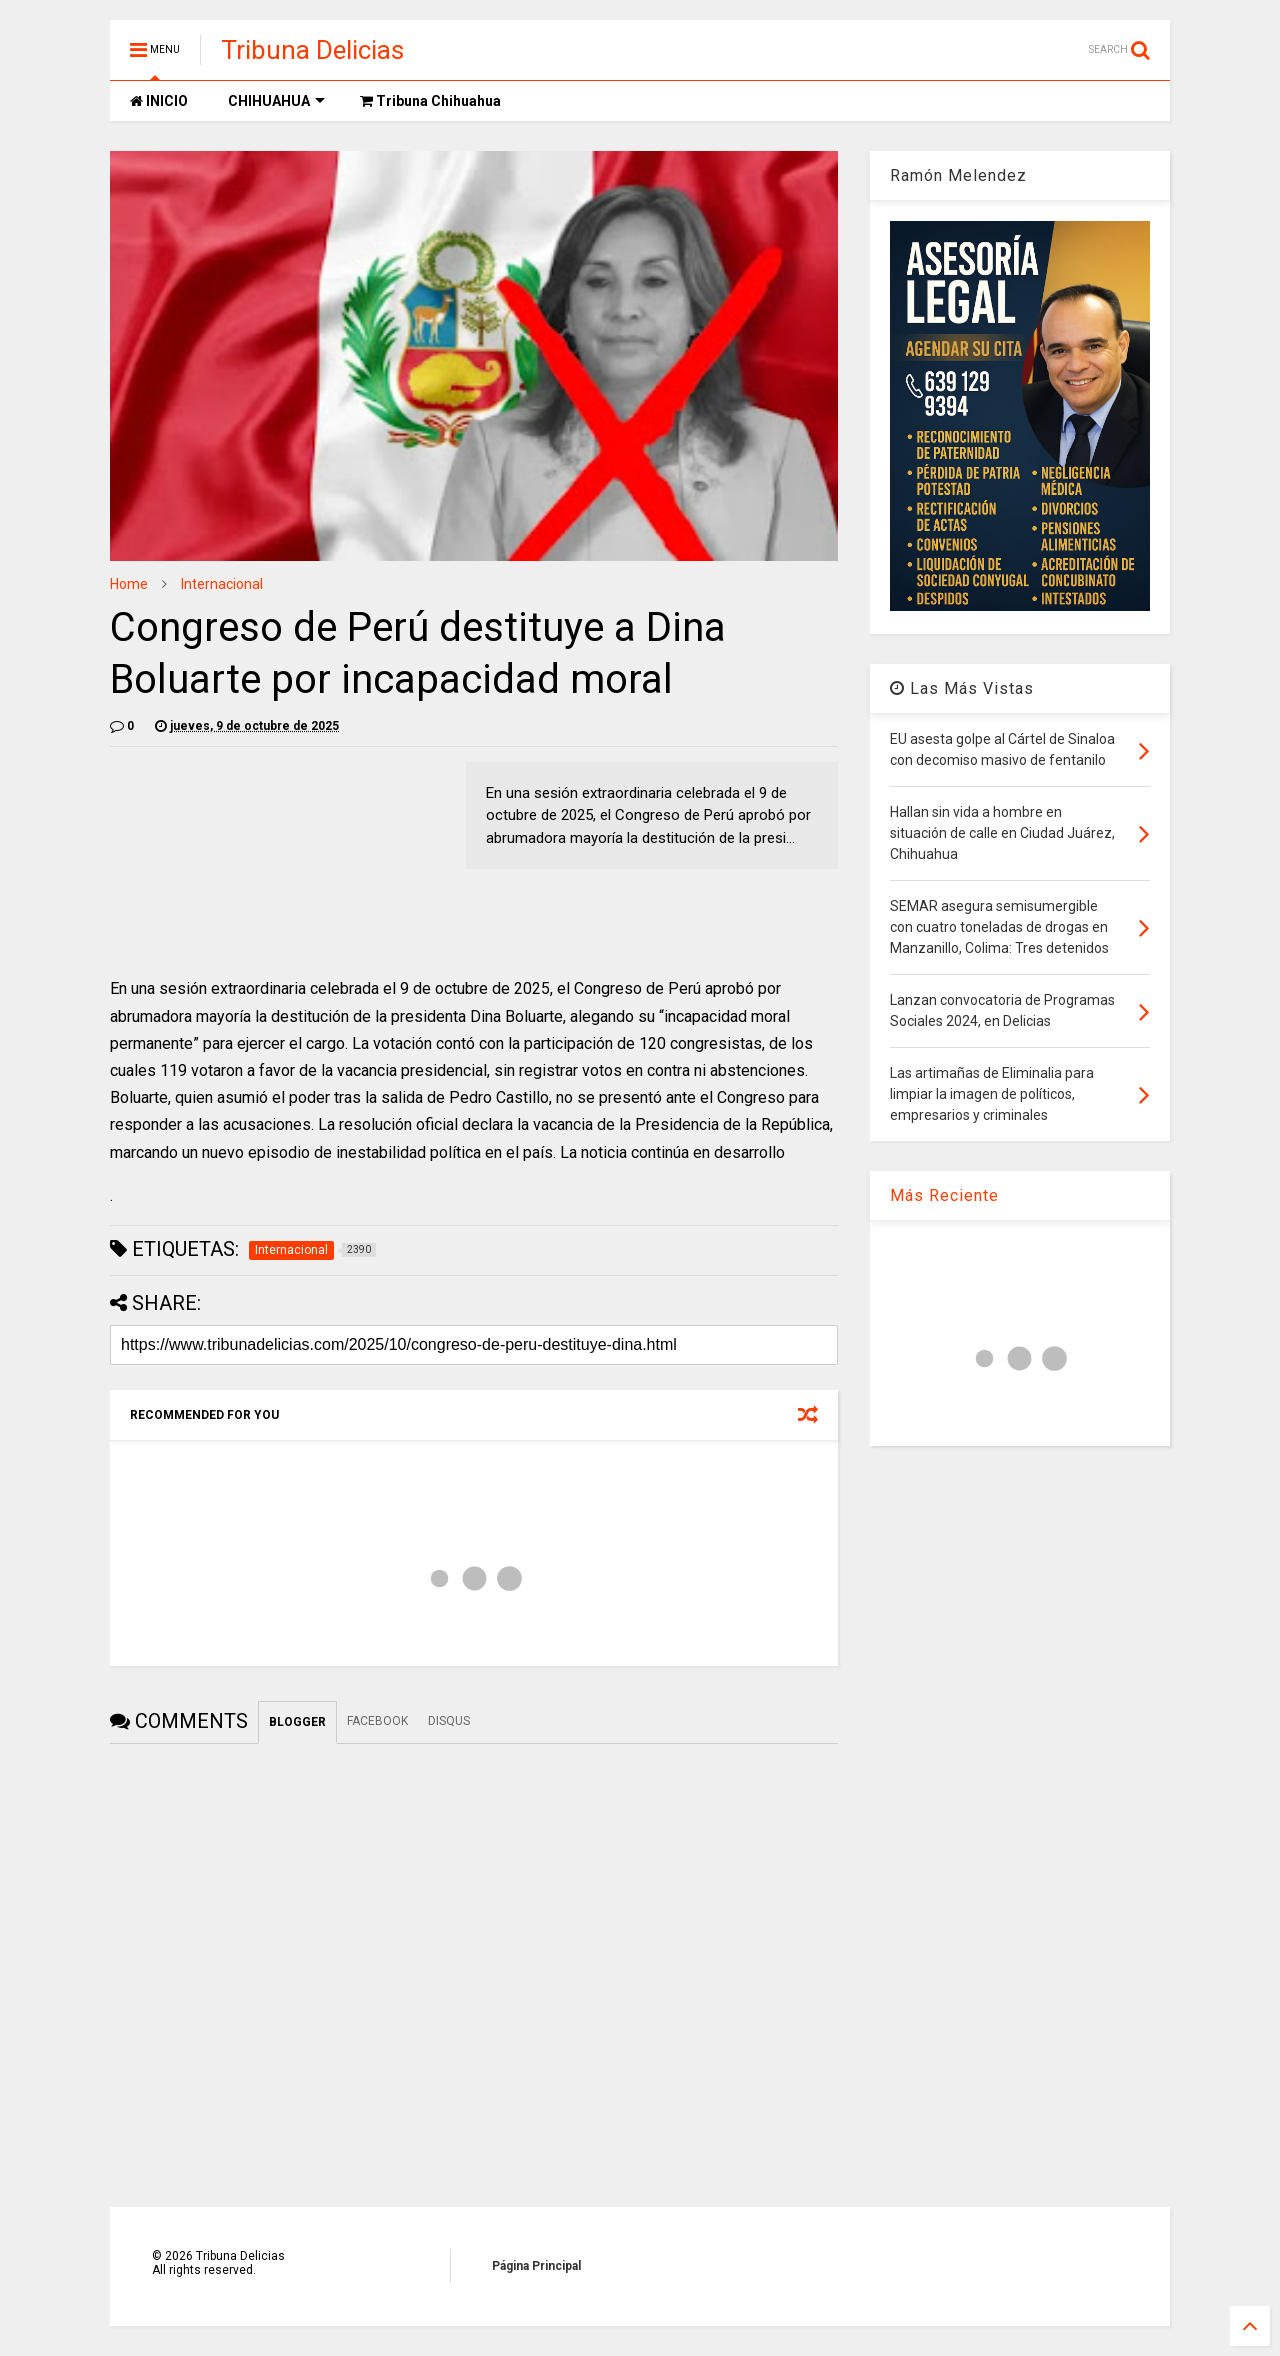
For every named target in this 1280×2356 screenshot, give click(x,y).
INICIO (159, 101)
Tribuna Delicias (312, 50)
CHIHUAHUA (276, 101)
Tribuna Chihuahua (430, 101)
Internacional (222, 584)
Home (129, 584)
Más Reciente (944, 1195)
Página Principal (536, 2266)
